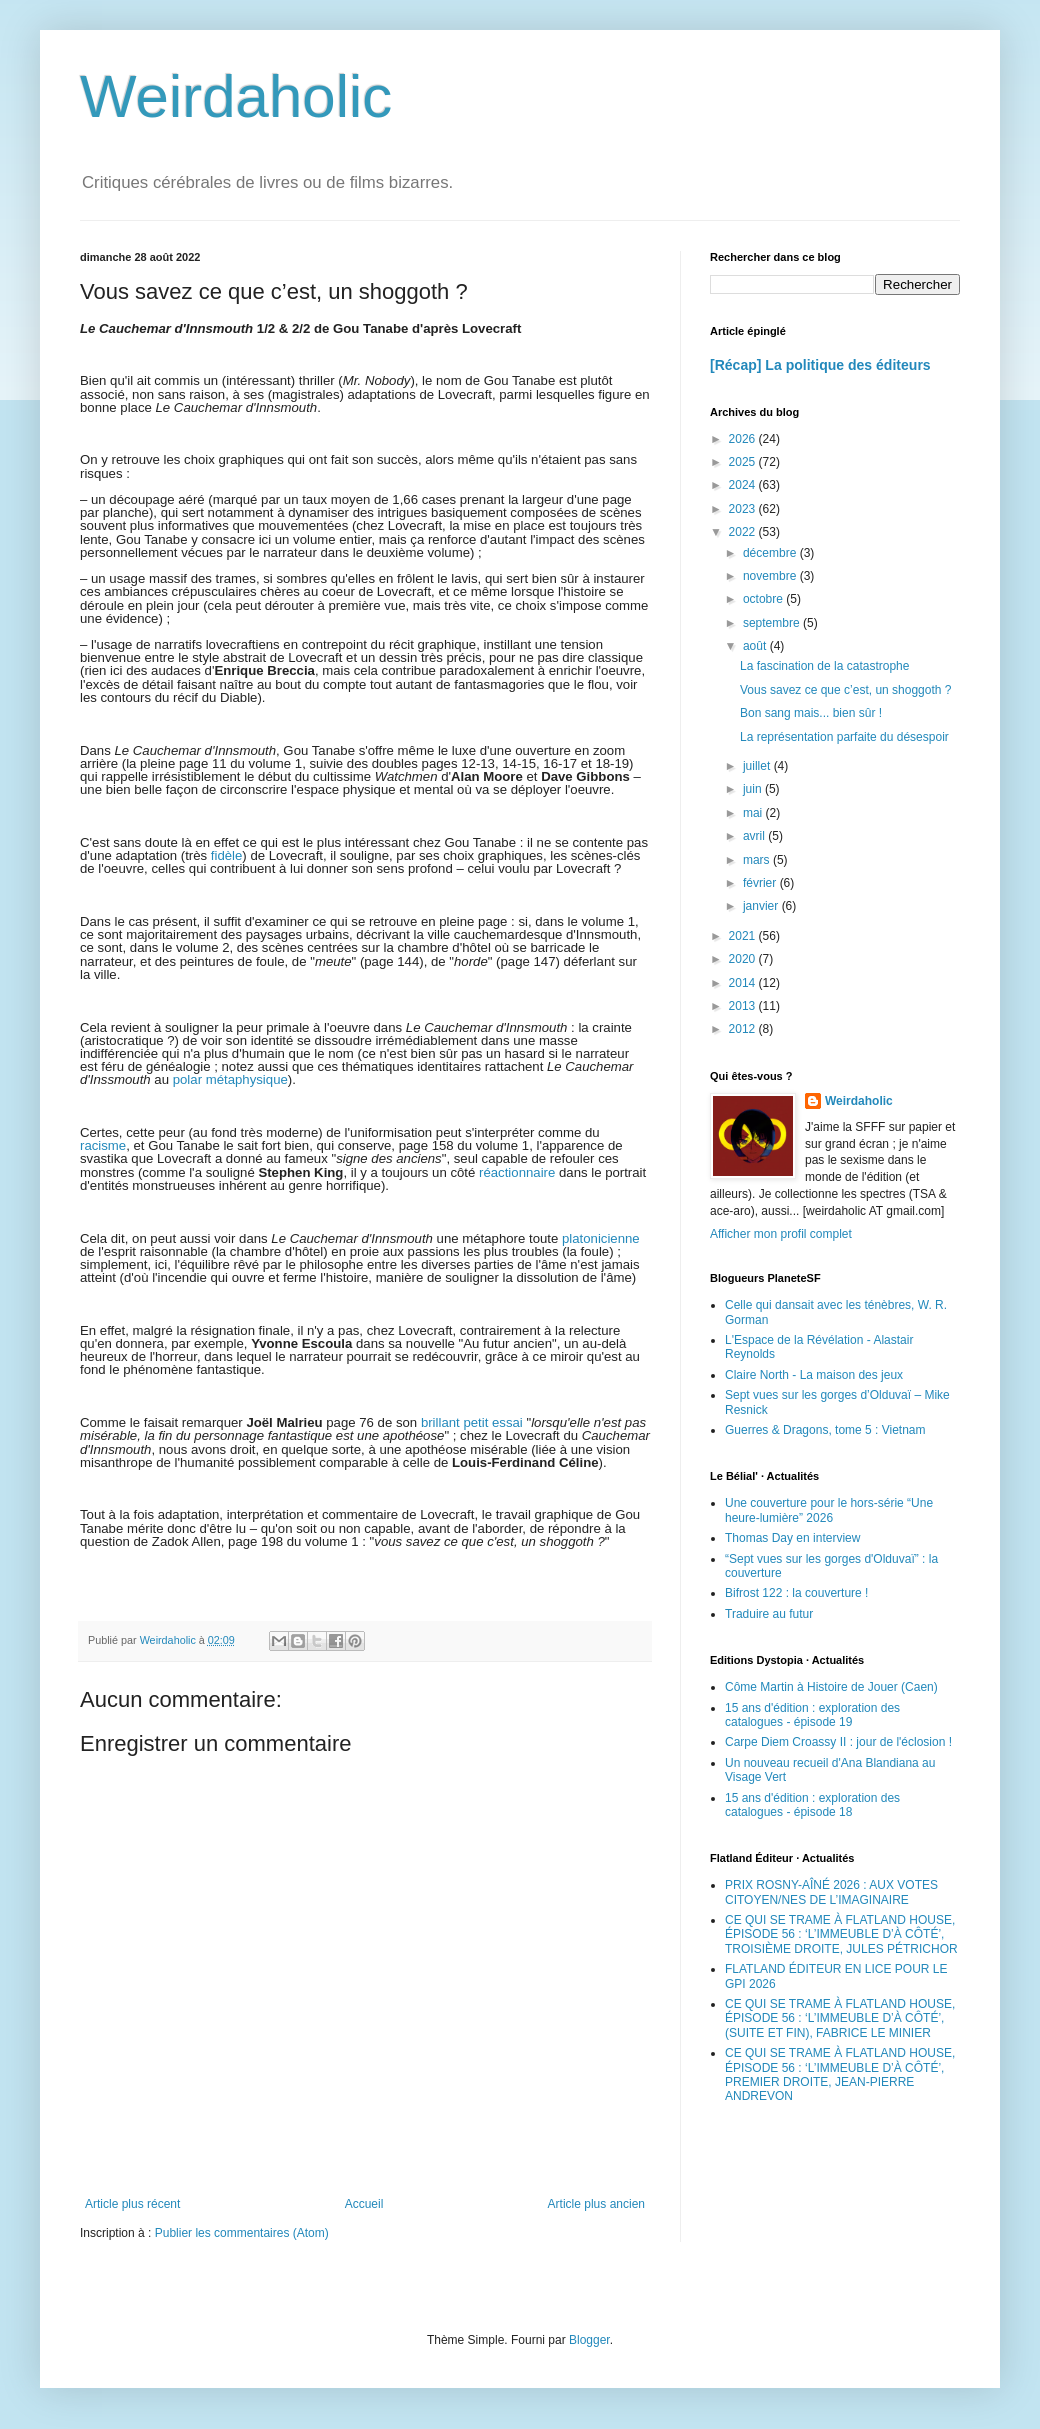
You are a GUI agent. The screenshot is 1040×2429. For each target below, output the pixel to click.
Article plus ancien (596, 2204)
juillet (758, 766)
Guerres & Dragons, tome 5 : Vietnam (825, 1430)
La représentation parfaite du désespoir (844, 737)
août (756, 646)
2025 (744, 462)
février (761, 883)
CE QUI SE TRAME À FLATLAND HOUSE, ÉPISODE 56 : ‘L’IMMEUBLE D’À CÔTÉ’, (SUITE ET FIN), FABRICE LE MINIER (840, 2018)
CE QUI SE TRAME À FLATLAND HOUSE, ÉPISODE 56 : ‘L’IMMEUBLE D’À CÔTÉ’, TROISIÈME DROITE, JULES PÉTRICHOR (841, 1934)
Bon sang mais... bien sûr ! (811, 713)
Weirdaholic (236, 96)
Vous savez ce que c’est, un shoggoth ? (845, 690)
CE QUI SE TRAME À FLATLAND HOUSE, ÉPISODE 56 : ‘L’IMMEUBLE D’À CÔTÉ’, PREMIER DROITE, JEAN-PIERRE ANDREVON (840, 2074)
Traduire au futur (769, 1614)
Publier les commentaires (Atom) (242, 2233)
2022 (744, 532)
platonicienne (601, 1238)
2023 (744, 509)
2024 (744, 485)
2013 (744, 1006)
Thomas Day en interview (792, 1538)
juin (754, 789)
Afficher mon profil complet (781, 1234)
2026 (744, 439)
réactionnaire (517, 1172)
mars (758, 860)
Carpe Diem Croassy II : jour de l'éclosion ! (838, 1742)
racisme (103, 1145)
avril (755, 836)
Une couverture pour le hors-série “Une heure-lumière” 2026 (829, 1510)
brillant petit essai (472, 1422)
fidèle (227, 855)
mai (754, 813)
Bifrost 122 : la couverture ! (796, 1593)
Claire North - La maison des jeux (814, 1375)
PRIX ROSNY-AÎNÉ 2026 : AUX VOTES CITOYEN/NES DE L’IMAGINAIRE (831, 1892)
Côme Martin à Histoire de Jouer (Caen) (831, 1687)
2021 (744, 936)
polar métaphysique (230, 1079)
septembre (773, 623)
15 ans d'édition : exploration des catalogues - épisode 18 (812, 1805)
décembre (771, 553)
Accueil (364, 2204)
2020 (744, 959)
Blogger (589, 2340)
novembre (771, 576)
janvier (762, 906)
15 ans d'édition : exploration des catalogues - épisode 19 (812, 1715)
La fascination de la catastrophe (824, 666)
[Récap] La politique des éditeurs (820, 365)
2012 (744, 1029)
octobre (764, 599)
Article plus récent (132, 2204)
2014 (744, 983)
